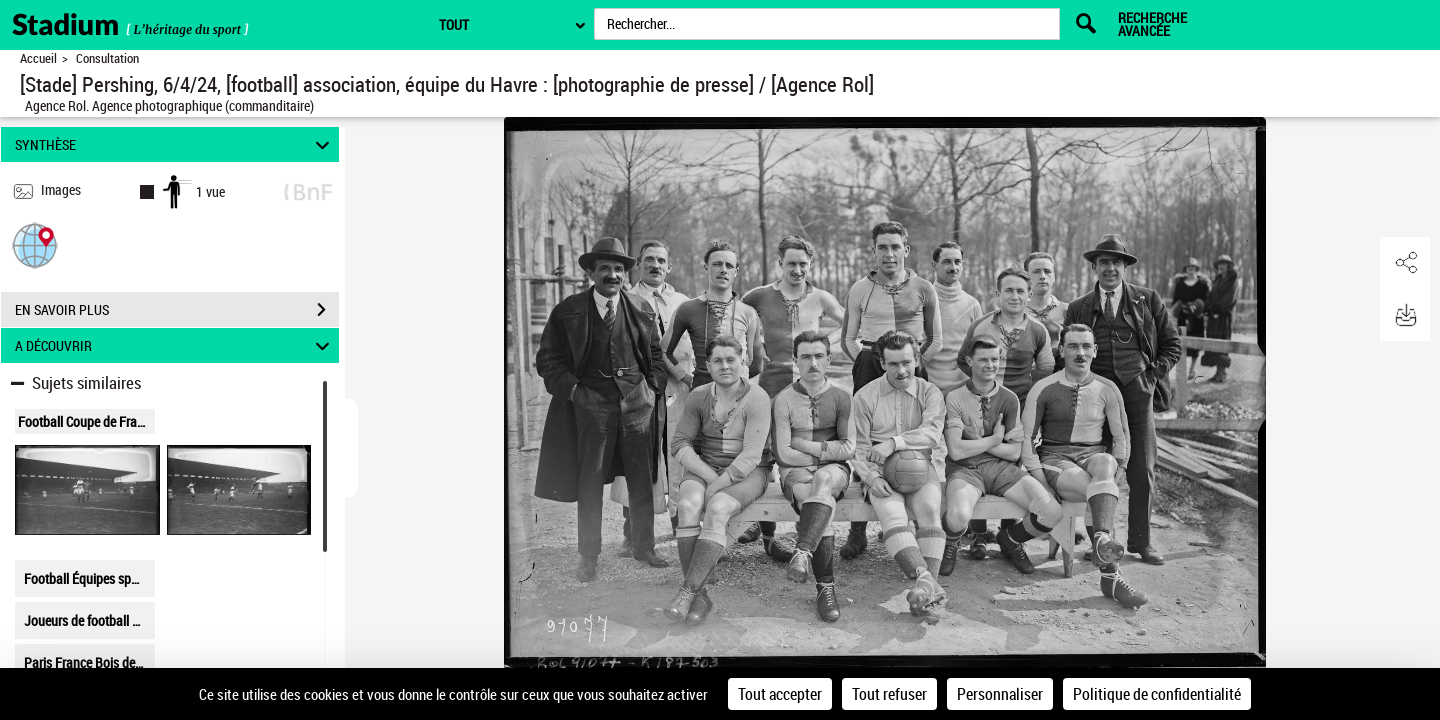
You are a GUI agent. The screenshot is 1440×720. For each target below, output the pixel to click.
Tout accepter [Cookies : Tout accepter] (780, 694)
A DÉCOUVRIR (175, 345)
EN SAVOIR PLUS (177, 310)
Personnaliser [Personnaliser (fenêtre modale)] (1000, 694)
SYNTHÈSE (175, 144)
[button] (35, 244)
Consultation (107, 58)
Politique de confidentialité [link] (1157, 694)
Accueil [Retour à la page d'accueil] (38, 58)
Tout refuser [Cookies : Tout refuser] (889, 694)
